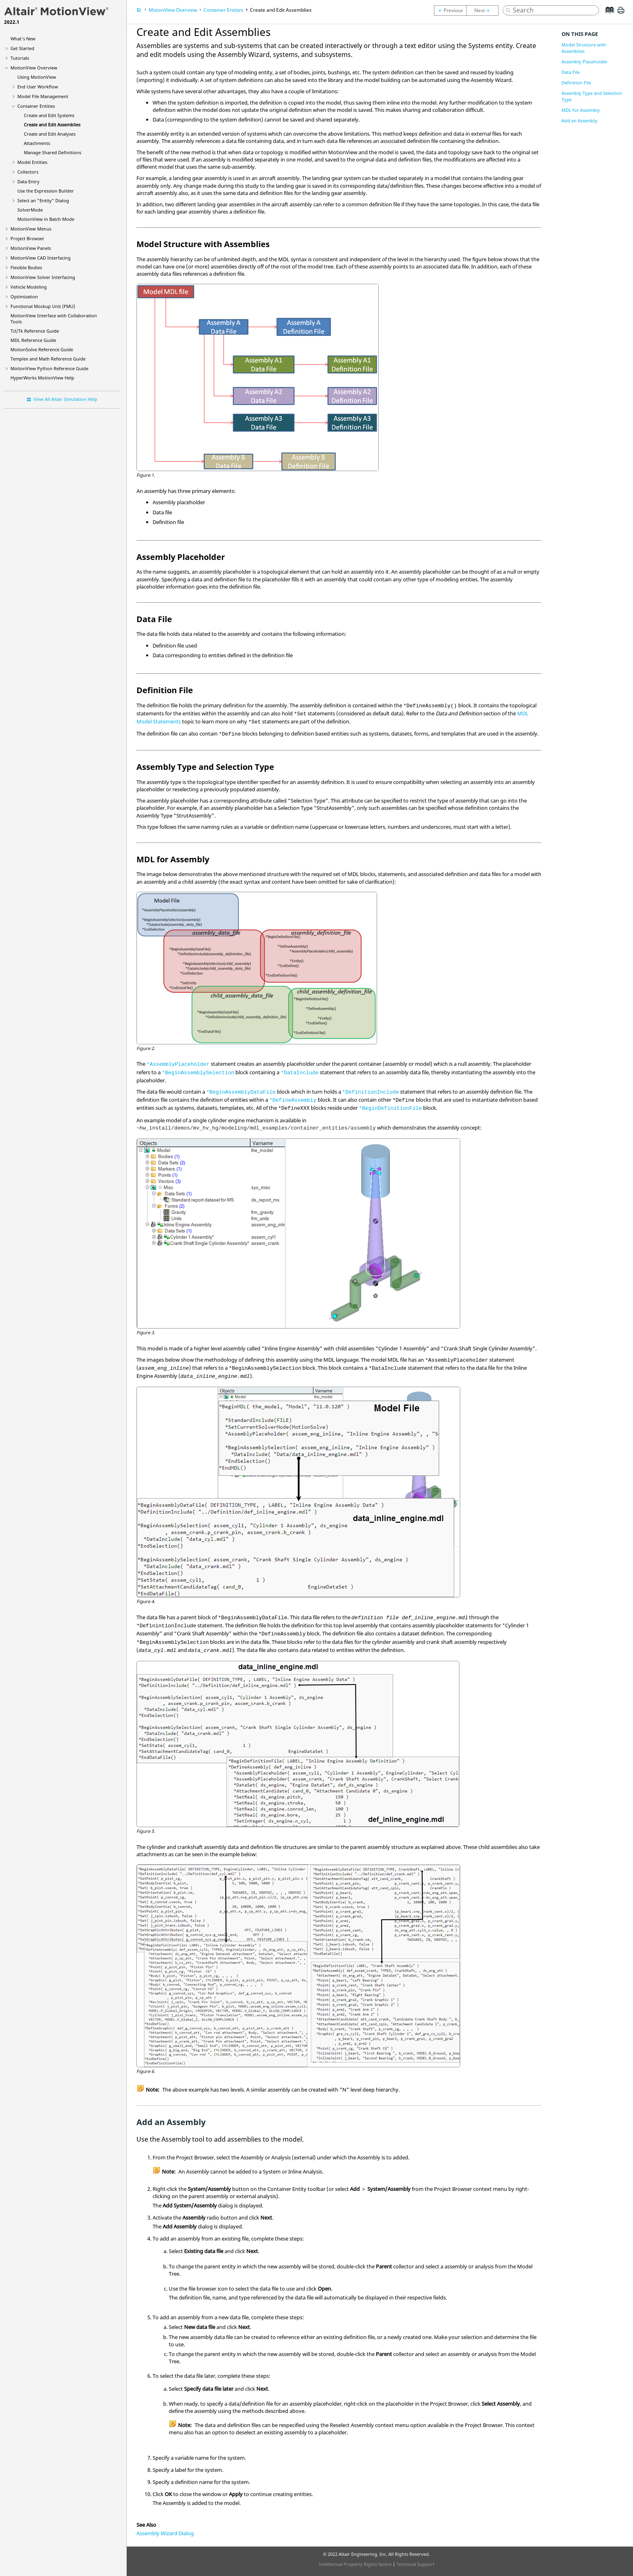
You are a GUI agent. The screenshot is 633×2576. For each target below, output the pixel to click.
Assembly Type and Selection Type (592, 96)
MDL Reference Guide (33, 340)
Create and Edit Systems (49, 115)
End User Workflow (37, 87)
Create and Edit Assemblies (52, 125)
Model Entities (32, 162)
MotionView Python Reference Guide (49, 368)
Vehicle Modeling (28, 287)
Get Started (22, 48)
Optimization (24, 296)
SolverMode (30, 210)
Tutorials (19, 58)
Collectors (27, 172)
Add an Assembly (579, 120)
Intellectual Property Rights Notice (355, 2564)
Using (36, 77)
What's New (23, 39)
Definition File (576, 83)
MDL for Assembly (581, 110)
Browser (27, 238)
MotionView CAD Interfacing (40, 258)
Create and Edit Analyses (49, 134)
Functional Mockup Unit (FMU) (42, 306)
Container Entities (36, 106)
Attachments (37, 143)
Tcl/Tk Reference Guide (34, 331)
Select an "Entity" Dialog (43, 200)
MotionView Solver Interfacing (42, 277)
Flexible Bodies (26, 267)
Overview (33, 68)
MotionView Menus (30, 229)
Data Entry (28, 181)
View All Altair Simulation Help (65, 399)
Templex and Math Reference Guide (48, 359)
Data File (571, 72)
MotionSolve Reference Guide (41, 349)
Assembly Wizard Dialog (165, 2533)
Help (42, 378)
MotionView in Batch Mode (45, 219)
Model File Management (42, 96)
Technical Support (415, 2564)
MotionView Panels (30, 248)
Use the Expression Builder (45, 191)
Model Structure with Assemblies (584, 48)
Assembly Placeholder (585, 62)
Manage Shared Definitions (52, 152)
